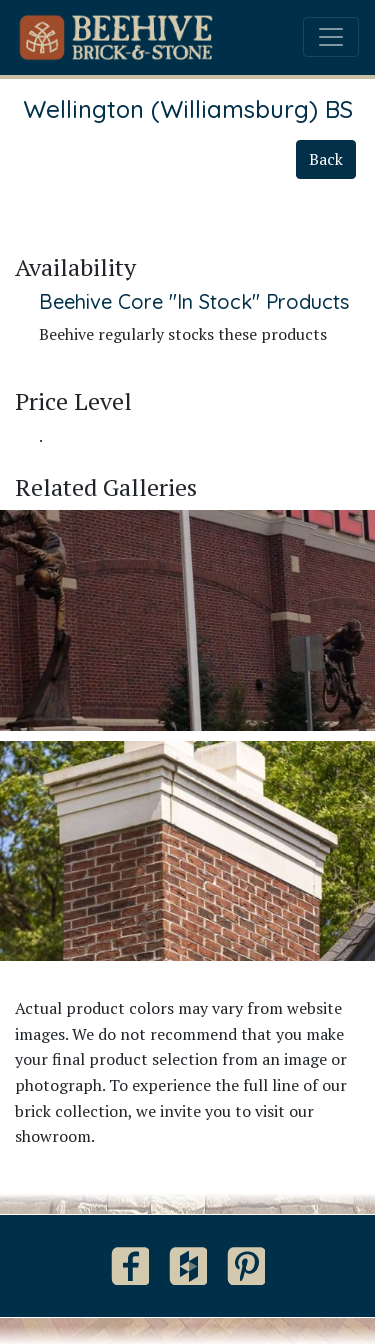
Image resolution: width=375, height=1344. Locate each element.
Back (326, 159)
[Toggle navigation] (331, 37)
